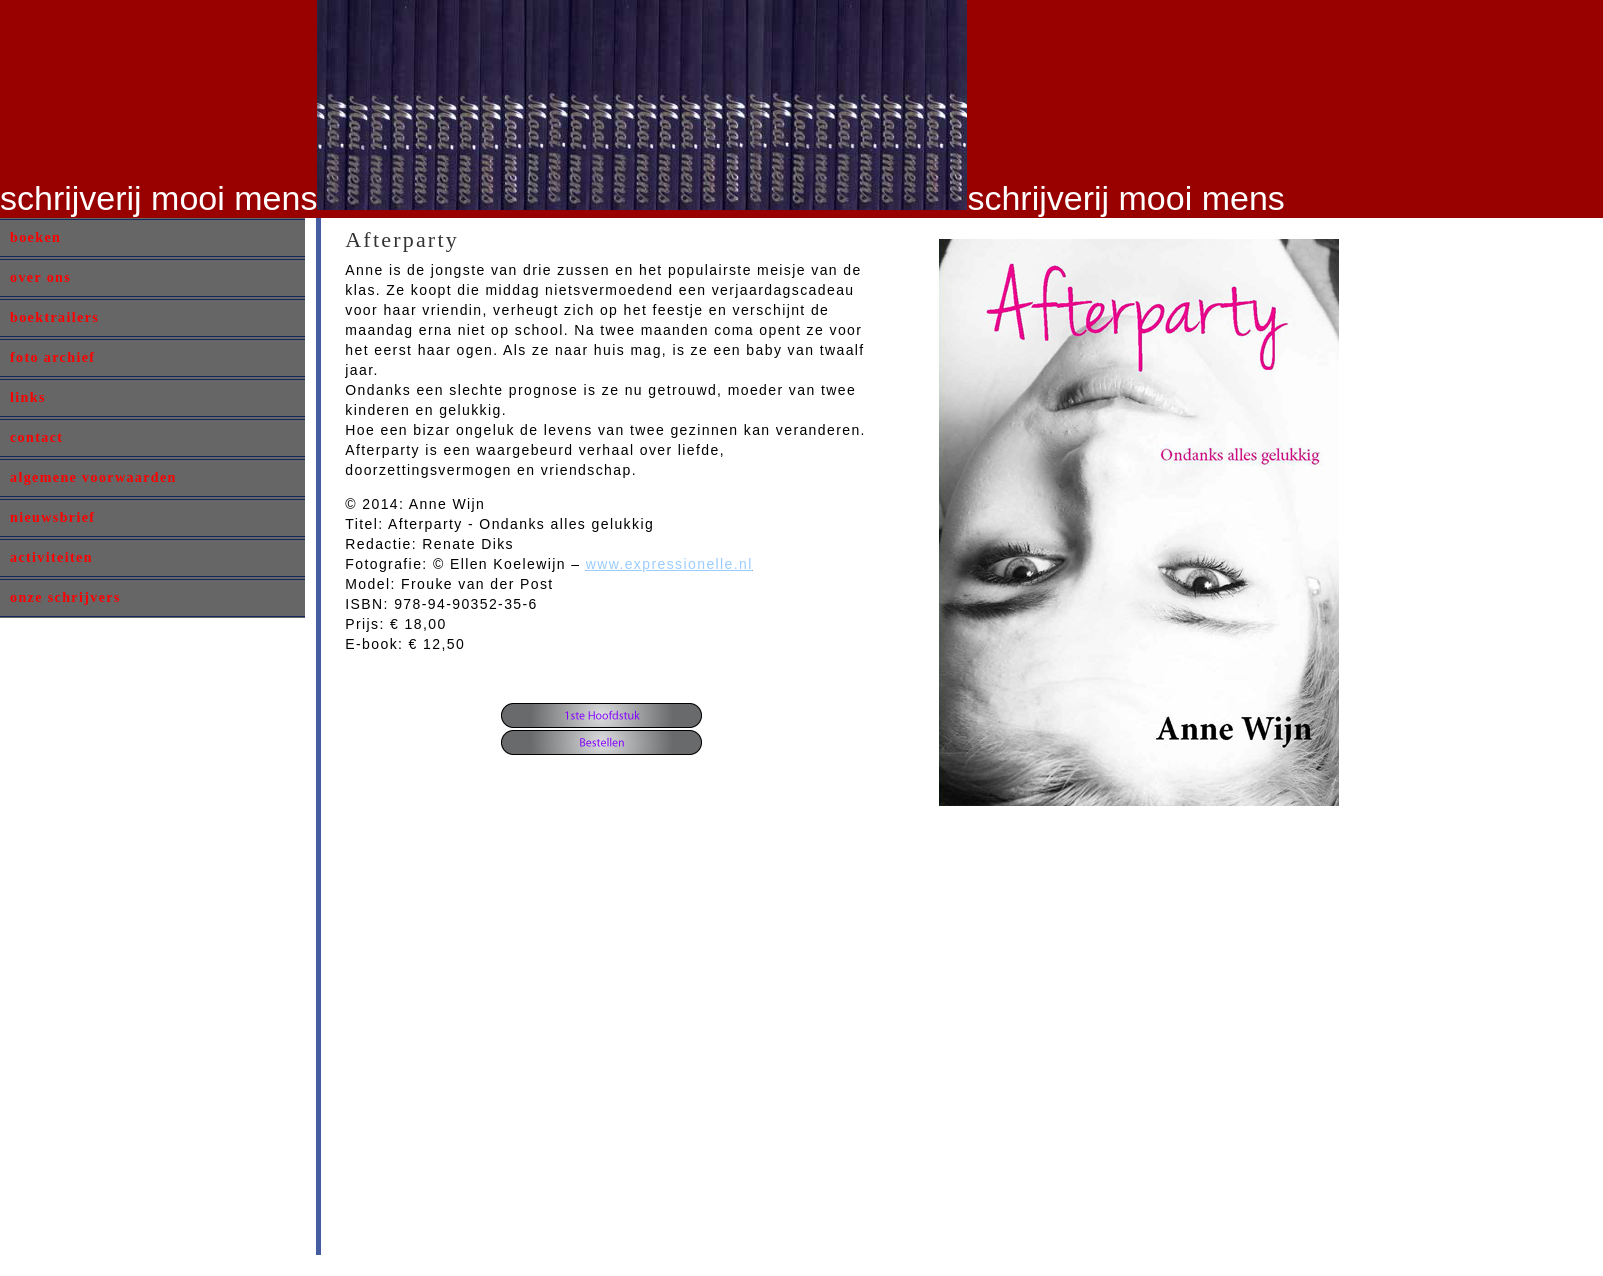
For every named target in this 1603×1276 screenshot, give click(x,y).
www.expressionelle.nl (669, 564)
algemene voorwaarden (93, 477)
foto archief (52, 357)
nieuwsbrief (52, 517)
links (28, 397)
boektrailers (54, 317)
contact (36, 437)
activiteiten (51, 557)
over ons (40, 277)
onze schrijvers (65, 597)
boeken (35, 237)
